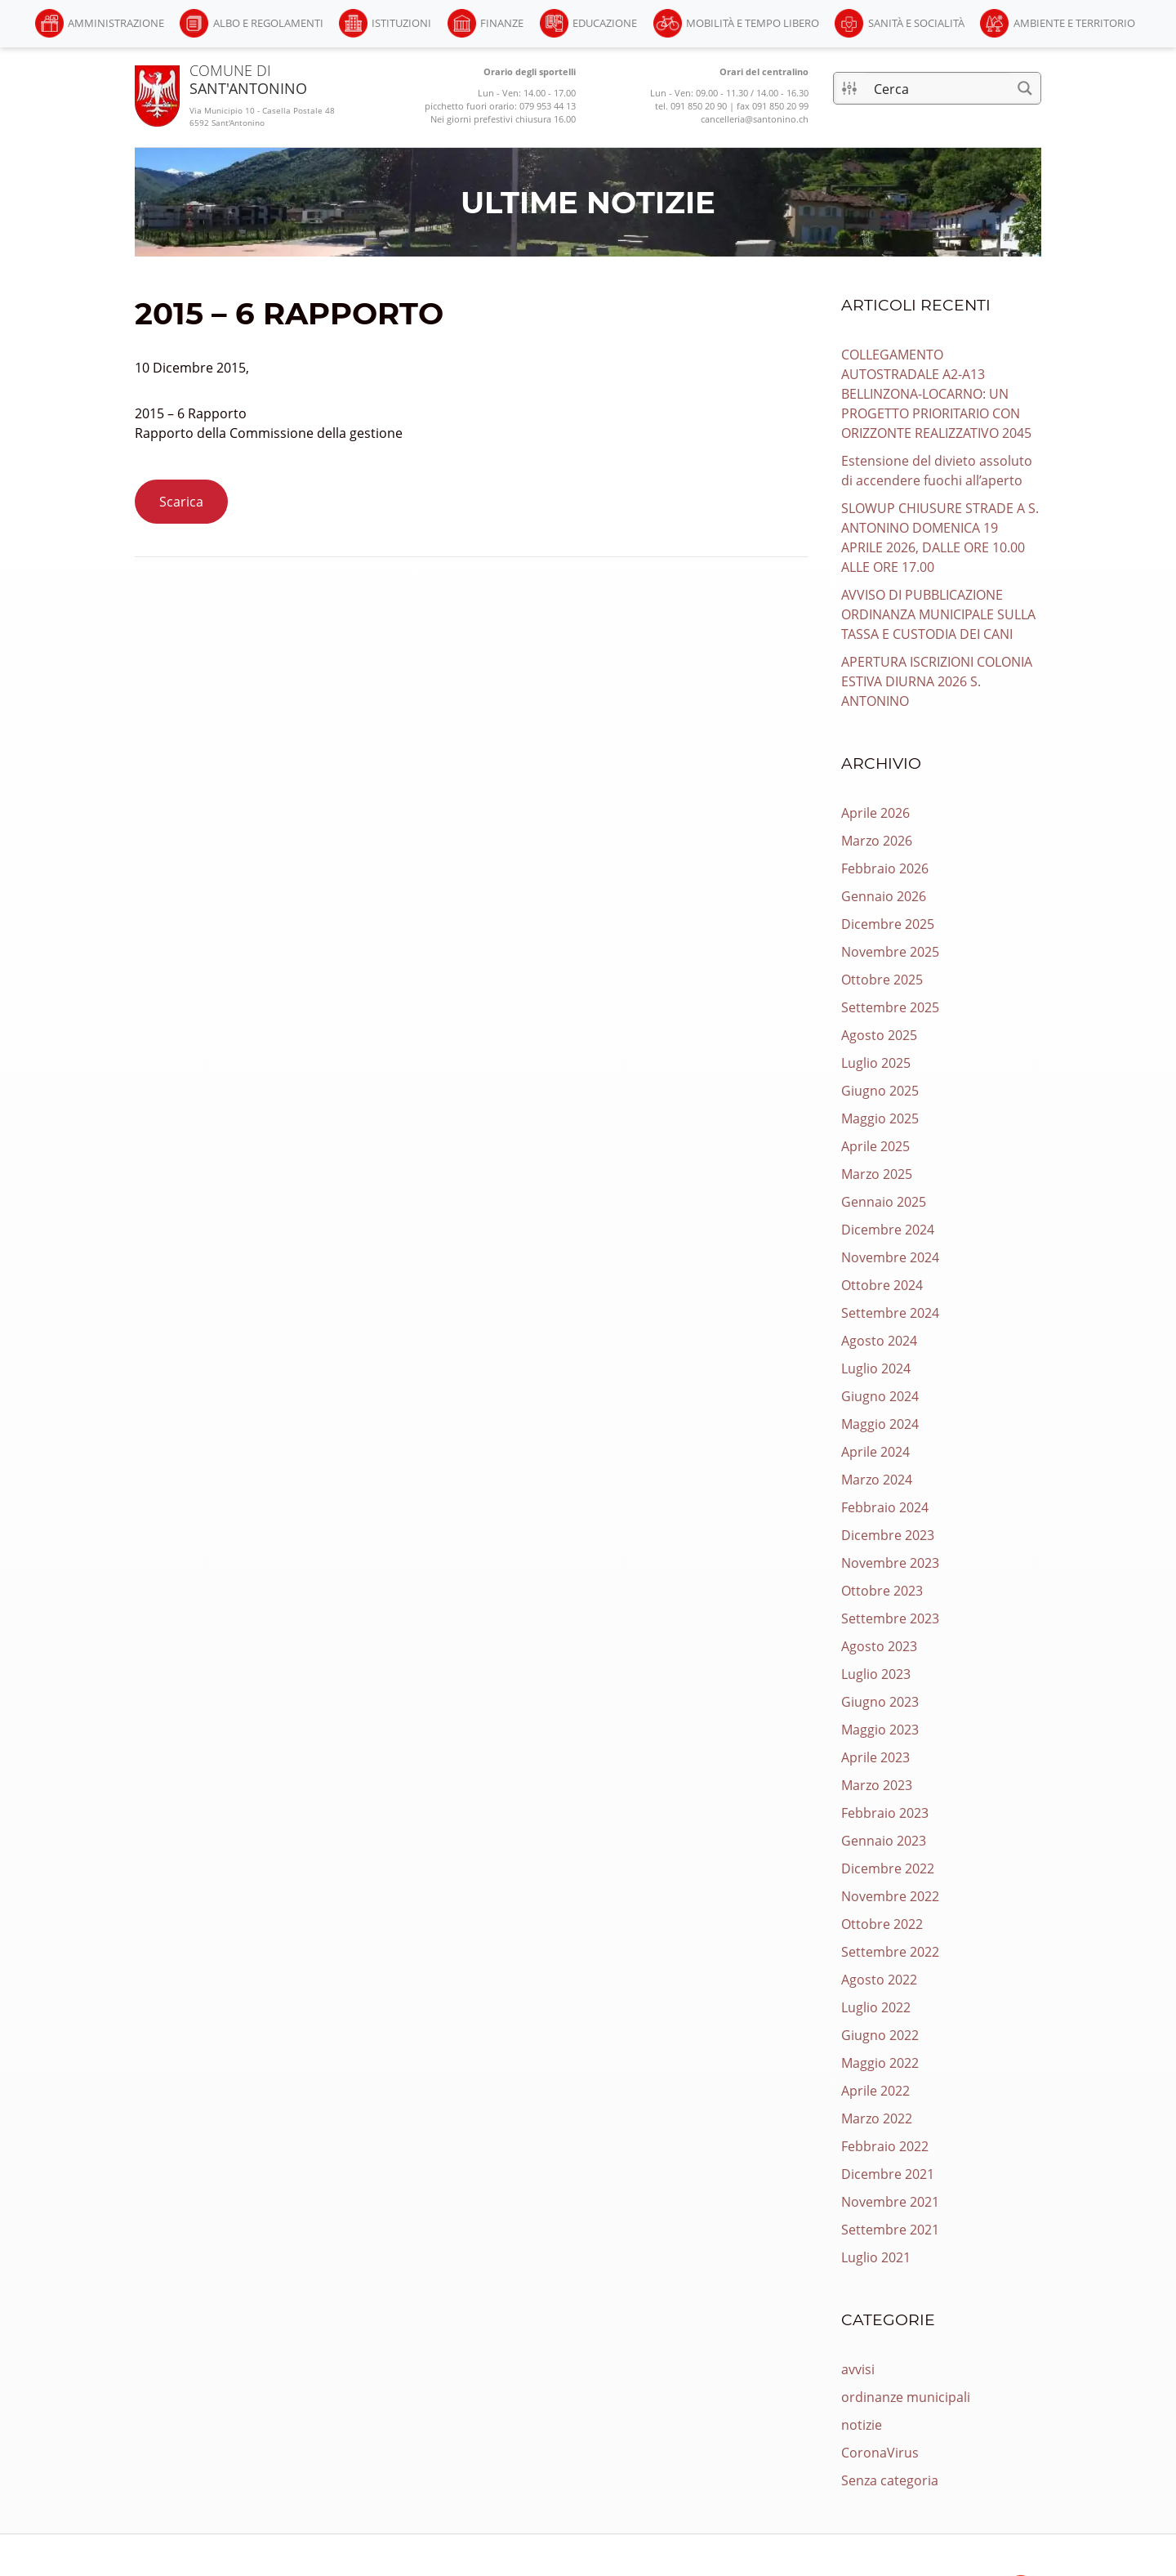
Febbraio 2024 (885, 1507)
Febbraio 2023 (885, 1813)
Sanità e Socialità (916, 23)
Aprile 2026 (875, 813)
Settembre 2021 (890, 2230)
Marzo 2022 (876, 2118)
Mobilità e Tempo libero (752, 23)
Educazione (604, 23)
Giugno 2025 (880, 1091)
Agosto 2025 (879, 1035)
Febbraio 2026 (885, 868)
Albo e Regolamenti (268, 23)
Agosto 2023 (879, 1646)
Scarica (181, 502)
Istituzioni (401, 23)
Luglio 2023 (876, 1674)
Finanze (501, 23)
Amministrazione (116, 23)
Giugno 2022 (880, 2035)
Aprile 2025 (875, 1146)
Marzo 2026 (876, 841)
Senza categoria (889, 2480)
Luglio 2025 (876, 1063)
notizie (861, 2425)
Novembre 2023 (890, 1563)
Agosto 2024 (879, 1341)
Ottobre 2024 (882, 1285)
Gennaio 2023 (883, 1841)
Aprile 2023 (875, 1757)
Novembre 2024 (890, 1257)
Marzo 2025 (876, 1174)
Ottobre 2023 (882, 1591)
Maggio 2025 (880, 1118)
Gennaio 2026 (883, 896)
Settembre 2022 (890, 1952)
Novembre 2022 (890, 1896)
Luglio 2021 (876, 2257)
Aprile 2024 (875, 1452)
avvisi (858, 2369)
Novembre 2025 (890, 952)
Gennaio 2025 (883, 1202)
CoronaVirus (880, 2453)
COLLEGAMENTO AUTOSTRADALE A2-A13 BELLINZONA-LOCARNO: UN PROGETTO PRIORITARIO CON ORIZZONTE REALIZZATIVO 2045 (936, 394)
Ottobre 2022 (882, 1924)
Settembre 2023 (890, 1618)
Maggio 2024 (880, 1424)
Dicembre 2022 (887, 1868)
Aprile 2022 (875, 2091)
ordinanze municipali (905, 2397)
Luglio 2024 (876, 1368)
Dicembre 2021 (887, 2174)
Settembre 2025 (890, 1007)
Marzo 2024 (876, 1480)
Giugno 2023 (880, 1702)
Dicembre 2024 (887, 1230)
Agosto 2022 (879, 1980)
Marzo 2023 (876, 1785)
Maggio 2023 (880, 1730)
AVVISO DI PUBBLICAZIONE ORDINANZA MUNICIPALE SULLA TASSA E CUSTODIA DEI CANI (938, 614)
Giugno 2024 (880, 1396)
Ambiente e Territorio (1074, 23)
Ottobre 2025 (882, 980)
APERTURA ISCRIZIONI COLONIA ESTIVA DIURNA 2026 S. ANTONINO (936, 681)
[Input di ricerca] (938, 88)
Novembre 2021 (890, 2202)
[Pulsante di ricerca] (1024, 88)
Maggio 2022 (880, 2063)
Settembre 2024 (890, 1313)
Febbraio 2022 (885, 2146)
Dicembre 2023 (887, 1535)
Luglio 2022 (876, 2007)
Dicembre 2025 (887, 924)
